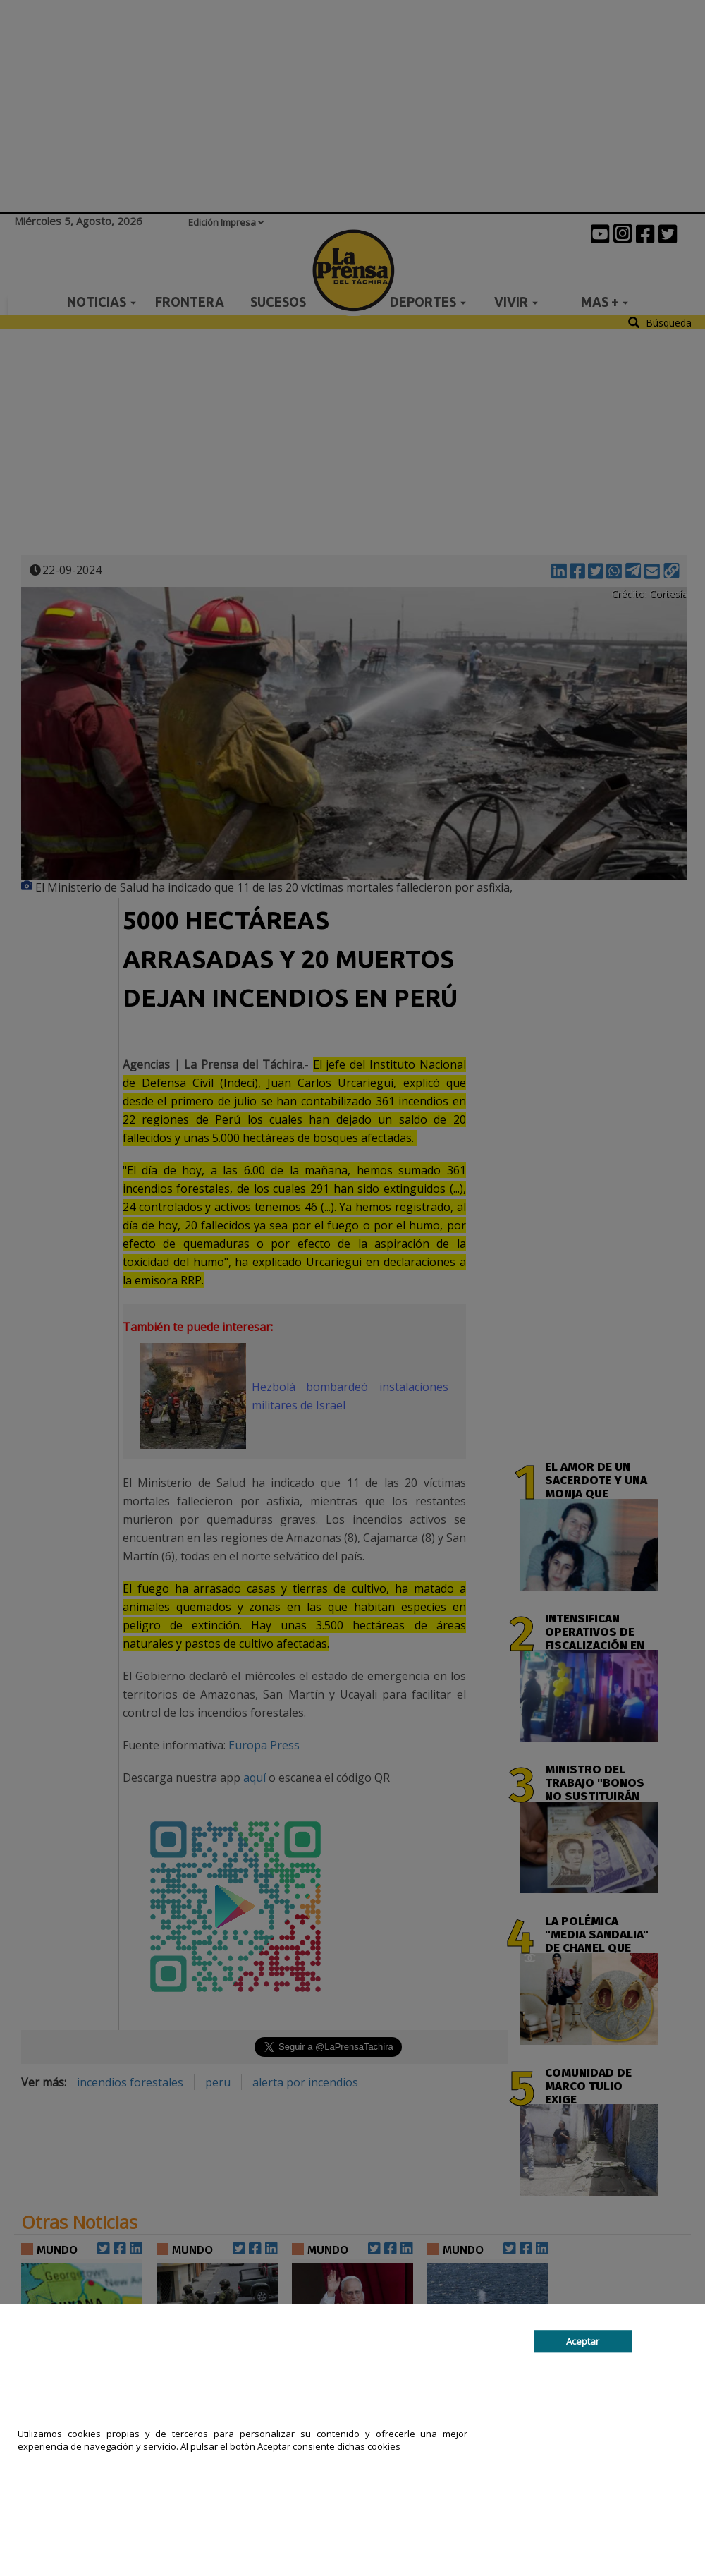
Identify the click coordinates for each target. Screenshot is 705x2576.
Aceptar (582, 2341)
